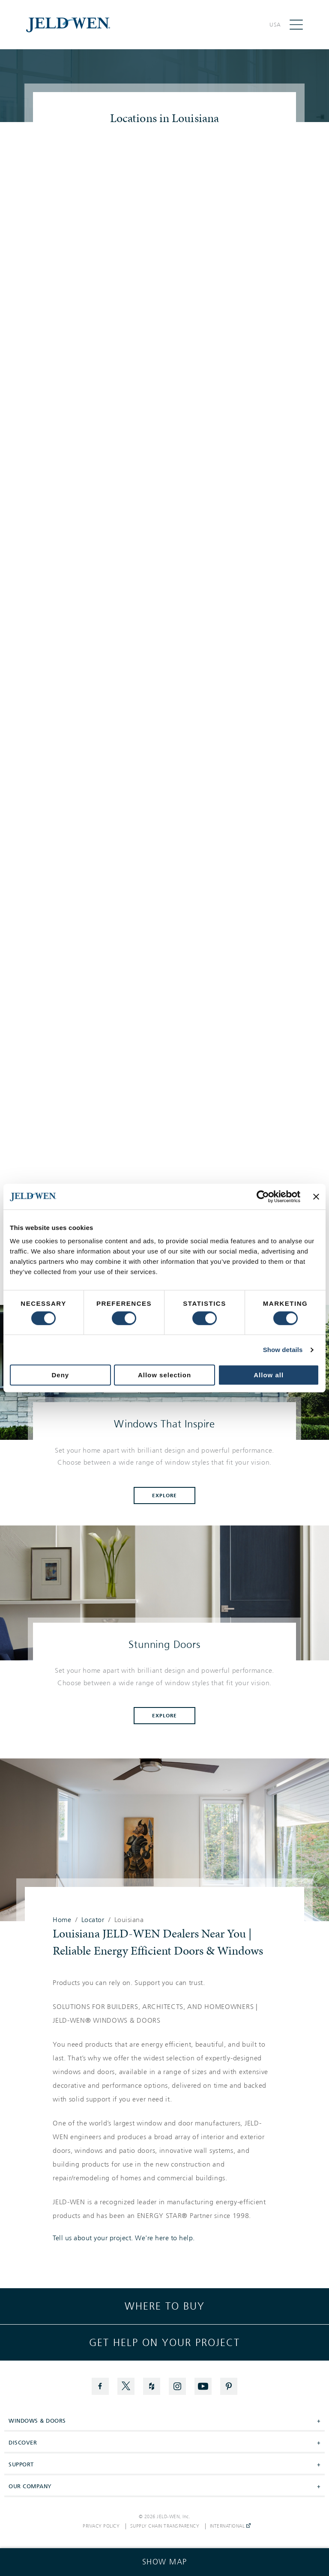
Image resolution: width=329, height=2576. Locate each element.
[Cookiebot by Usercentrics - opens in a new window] (262, 1196)
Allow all (269, 1375)
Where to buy (165, 2306)
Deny (60, 1375)
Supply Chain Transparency (165, 2526)
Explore (164, 1495)
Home (62, 1920)
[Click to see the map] (164, 2562)
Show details (283, 1349)
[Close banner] (316, 1197)
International (230, 2526)
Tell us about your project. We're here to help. (124, 2238)
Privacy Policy (101, 2526)
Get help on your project (164, 2343)
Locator (93, 1920)
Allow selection (164, 1375)
